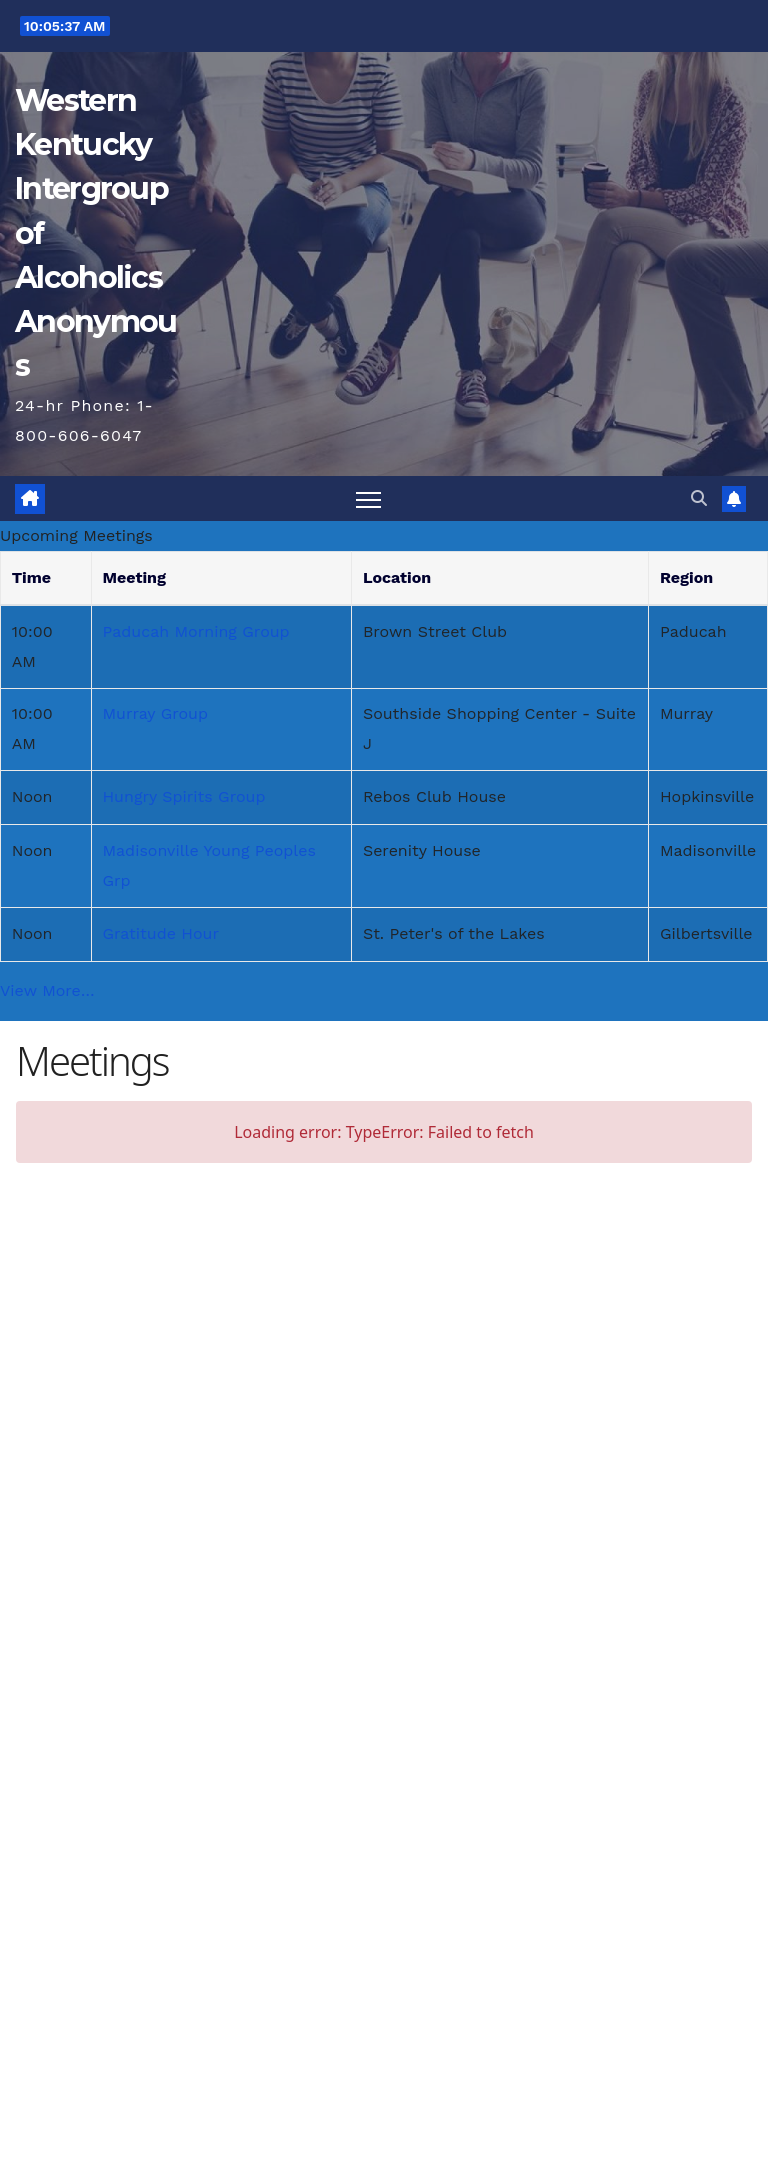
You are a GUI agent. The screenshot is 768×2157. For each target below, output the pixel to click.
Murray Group (155, 713)
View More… (47, 990)
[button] (699, 498)
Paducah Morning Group (195, 631)
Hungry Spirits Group (183, 796)
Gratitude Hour (160, 933)
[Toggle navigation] (368, 499)
